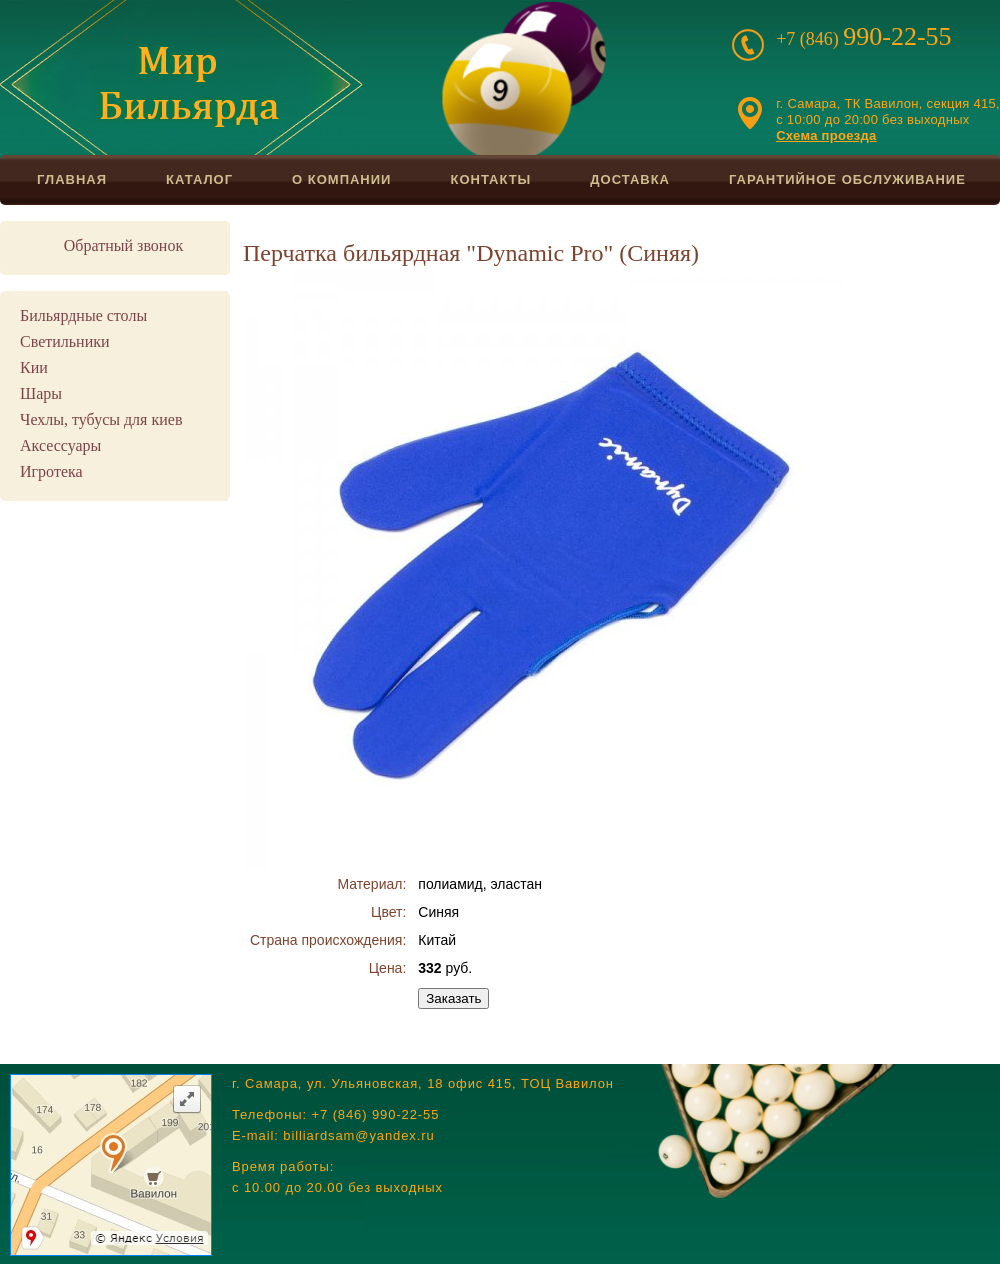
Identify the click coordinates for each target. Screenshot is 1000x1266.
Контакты (490, 179)
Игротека (51, 471)
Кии (34, 367)
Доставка (630, 179)
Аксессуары (60, 445)
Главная (72, 179)
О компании (341, 179)
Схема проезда (826, 135)
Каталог (199, 179)
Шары (41, 393)
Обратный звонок (123, 245)
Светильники (65, 341)
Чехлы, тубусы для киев (101, 419)
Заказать (453, 998)
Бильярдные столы (83, 315)
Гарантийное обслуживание (847, 179)
